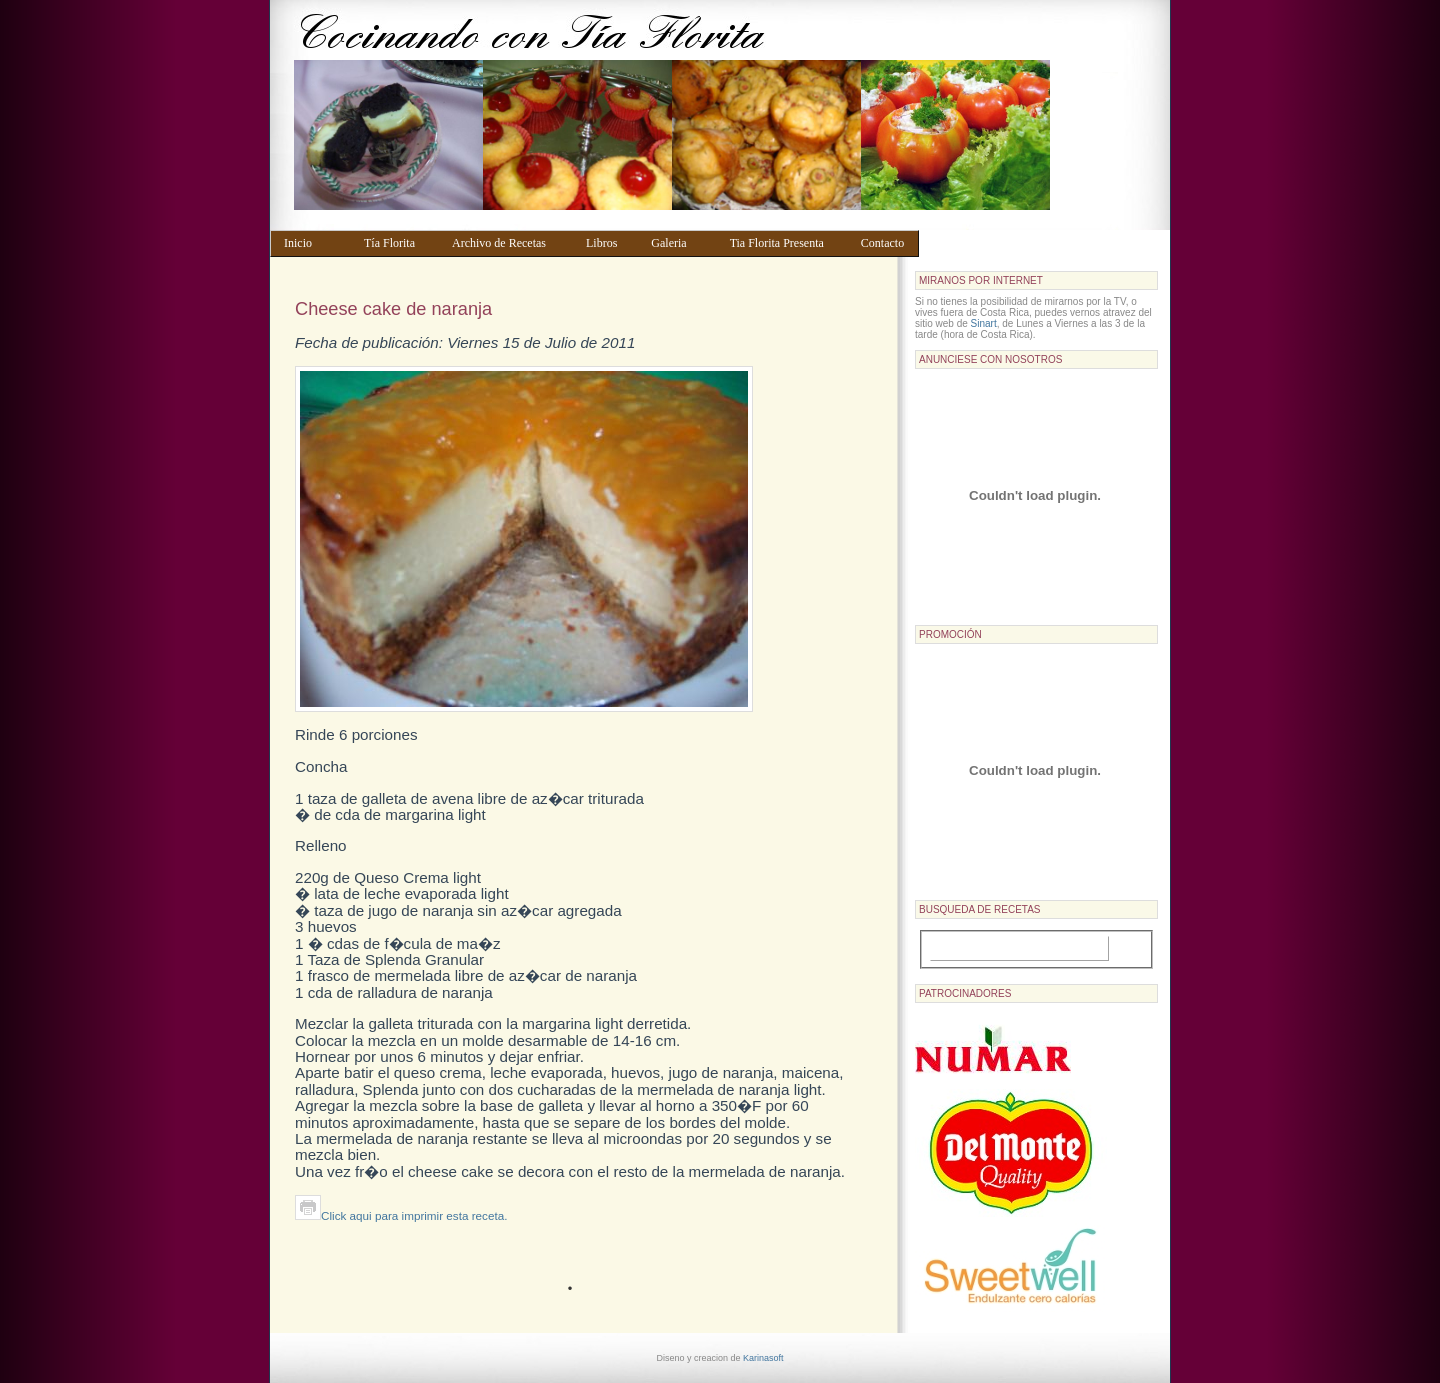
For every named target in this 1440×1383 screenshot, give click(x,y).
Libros (609, 243)
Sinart (984, 323)
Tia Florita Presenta (786, 243)
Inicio (314, 243)
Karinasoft (763, 1358)
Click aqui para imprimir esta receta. (401, 1215)
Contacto (885, 243)
